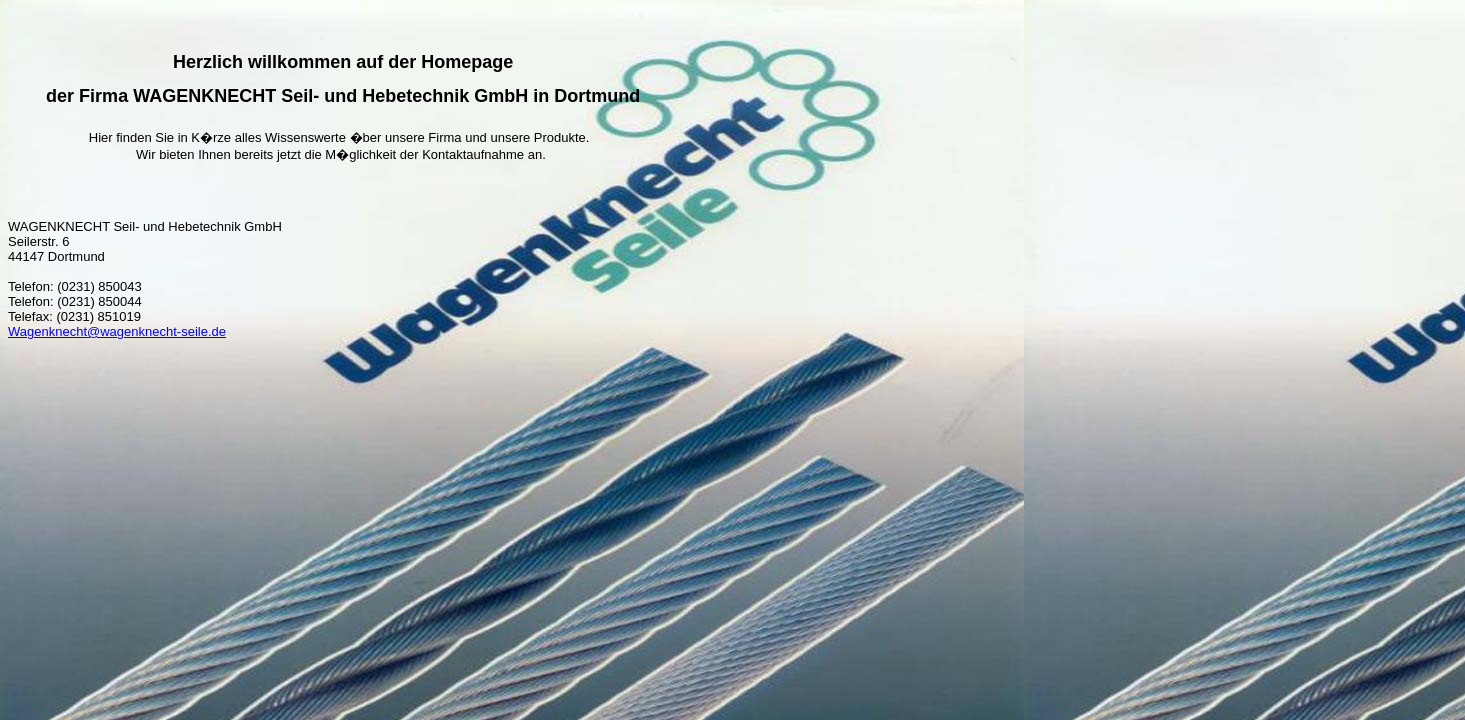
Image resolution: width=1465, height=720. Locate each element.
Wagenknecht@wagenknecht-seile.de (117, 331)
